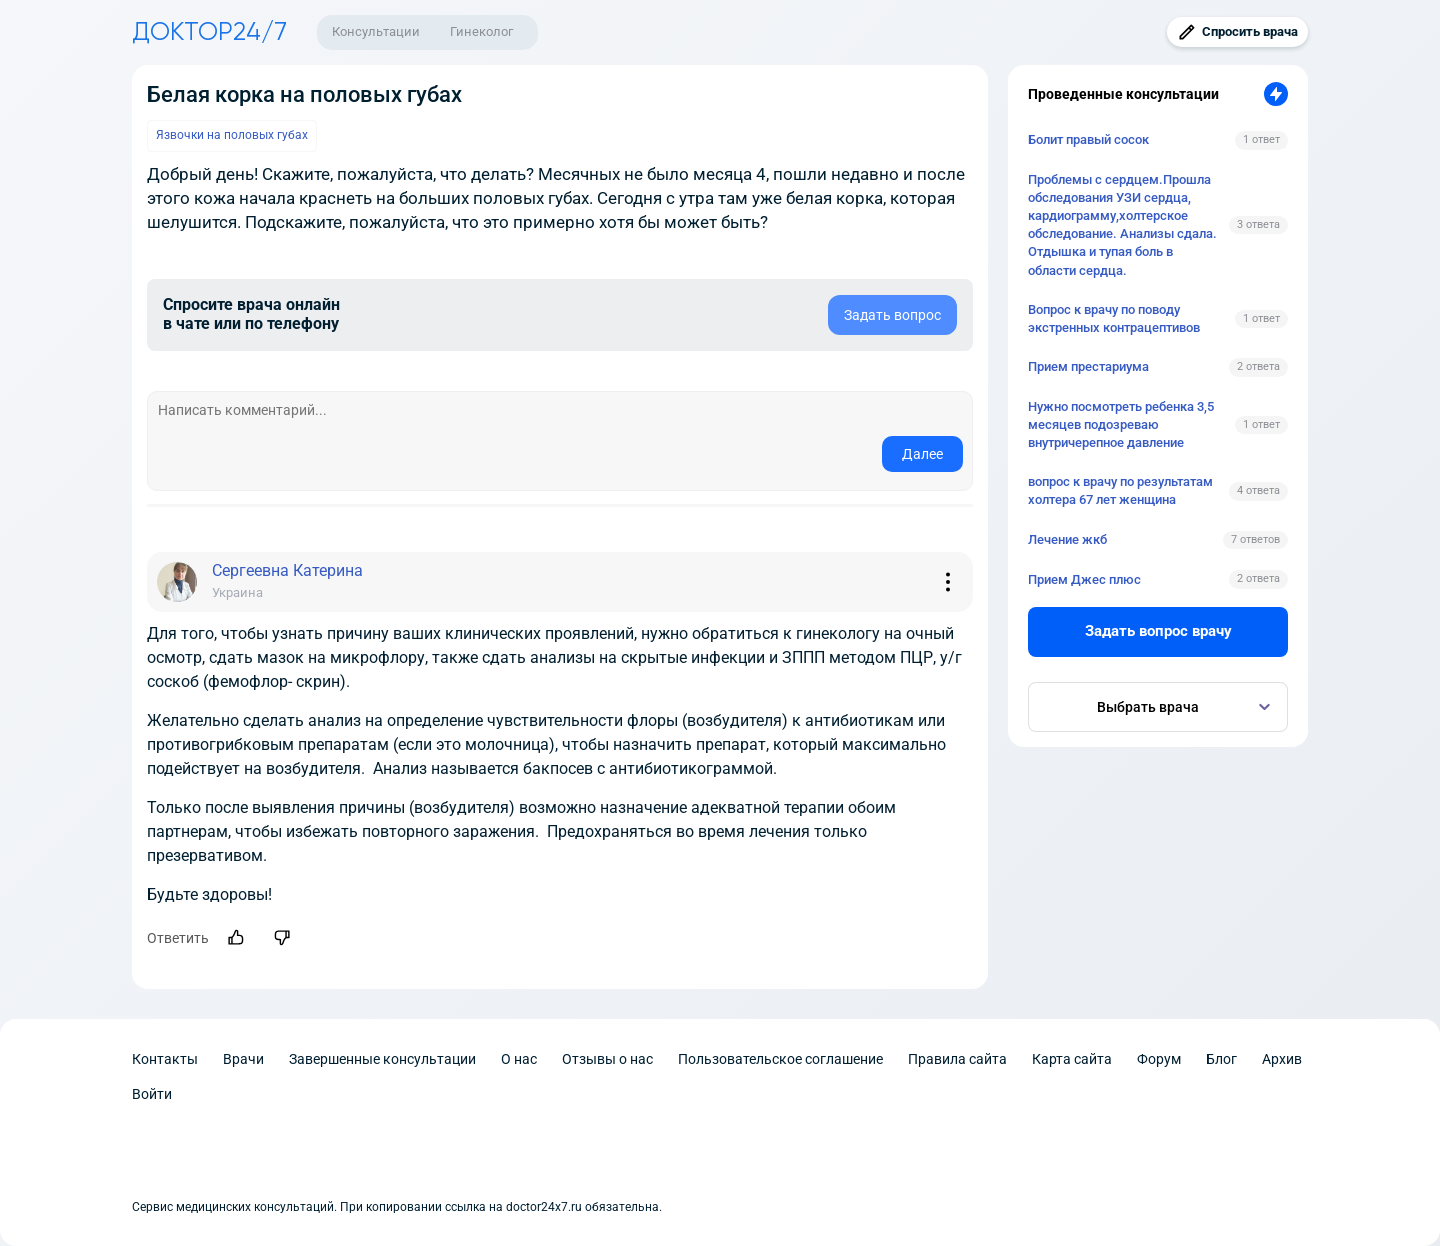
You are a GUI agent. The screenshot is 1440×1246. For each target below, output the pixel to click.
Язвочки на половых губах (232, 135)
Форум (1159, 1059)
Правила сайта (957, 1059)
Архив (1282, 1059)
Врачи (243, 1059)
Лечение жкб (1067, 539)
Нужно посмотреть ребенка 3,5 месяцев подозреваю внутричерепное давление (1121, 424)
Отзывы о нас (607, 1059)
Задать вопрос (892, 315)
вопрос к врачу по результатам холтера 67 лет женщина (1120, 490)
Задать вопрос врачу (1158, 631)
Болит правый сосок (1088, 139)
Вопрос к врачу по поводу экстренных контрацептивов (1114, 318)
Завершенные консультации (382, 1059)
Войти (152, 1094)
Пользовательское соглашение (780, 1059)
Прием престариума (1088, 366)
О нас (519, 1059)
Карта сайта (1072, 1059)
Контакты (165, 1059)
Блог (1221, 1059)
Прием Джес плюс (1084, 579)
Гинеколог (481, 31)
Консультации (376, 31)
